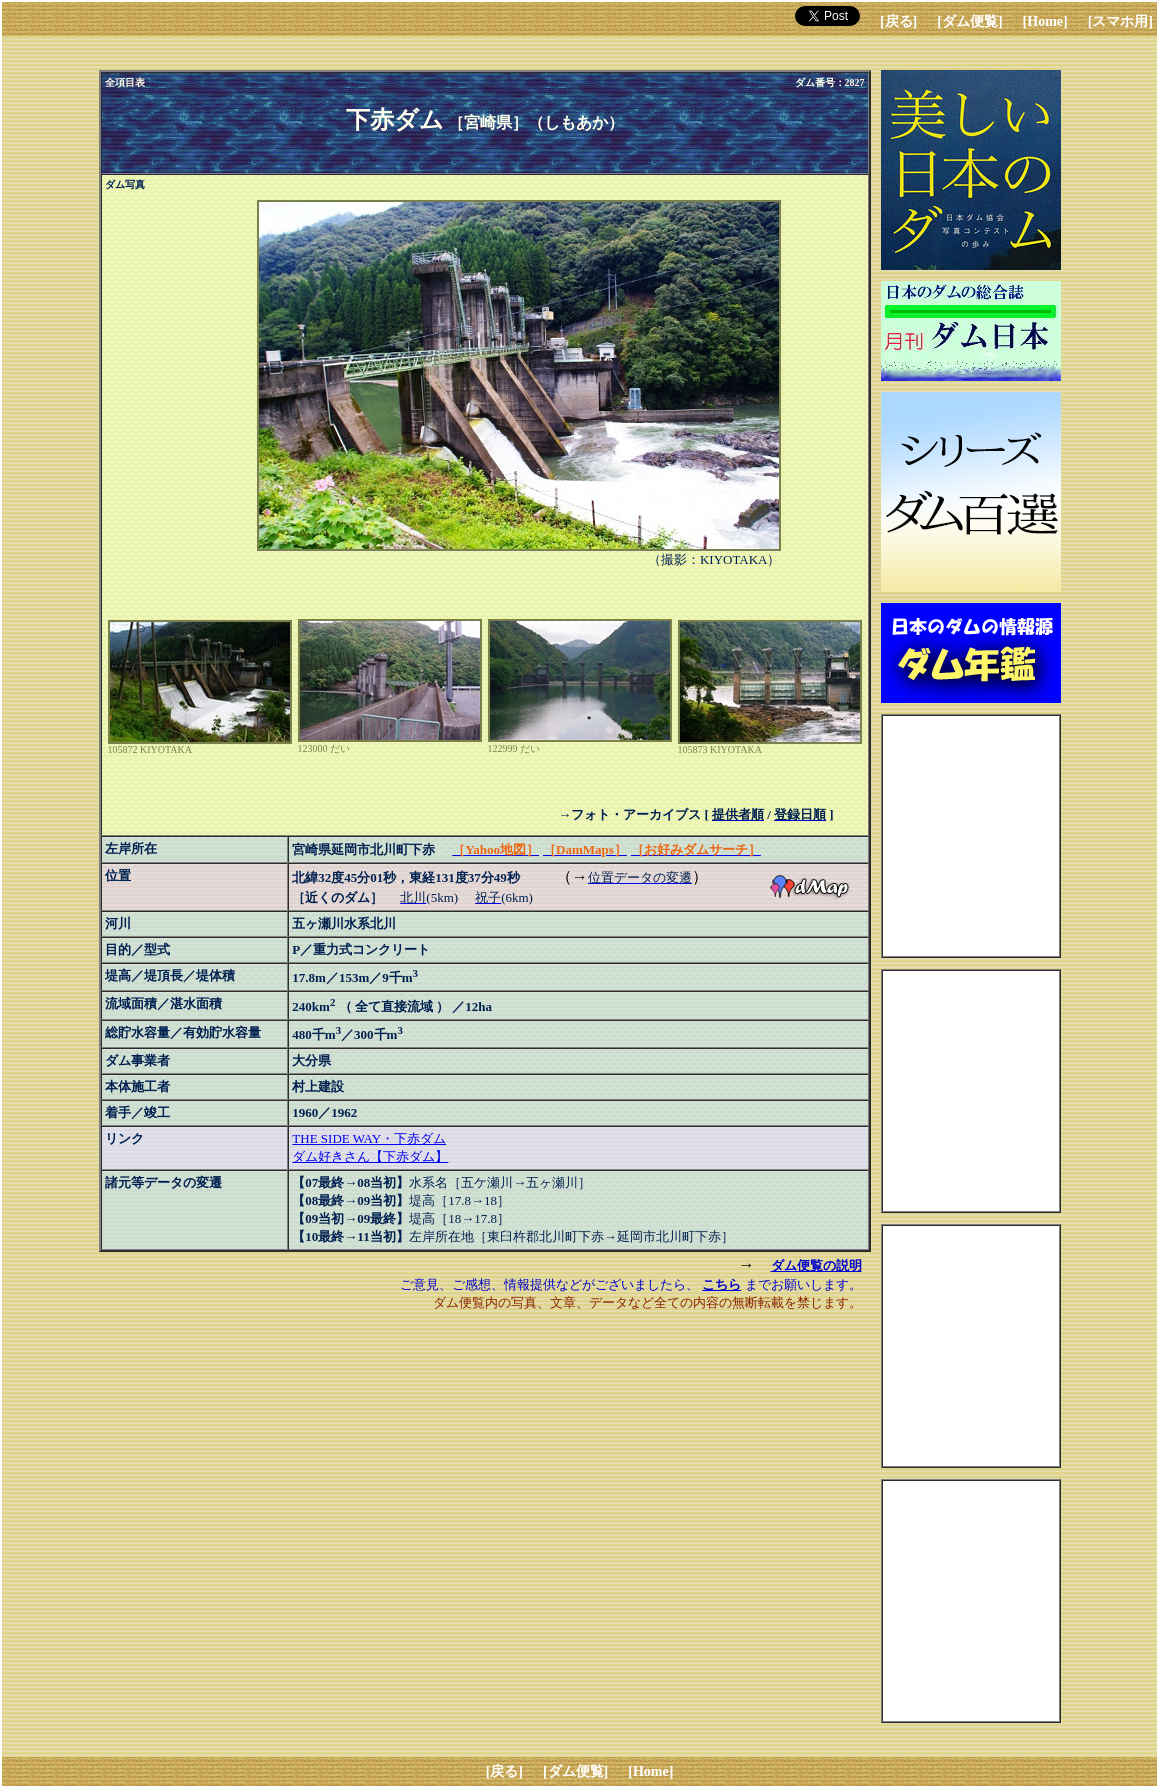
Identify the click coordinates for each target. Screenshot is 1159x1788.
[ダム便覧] (969, 21)
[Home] (1045, 21)
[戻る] (898, 21)
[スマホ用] (1120, 21)
